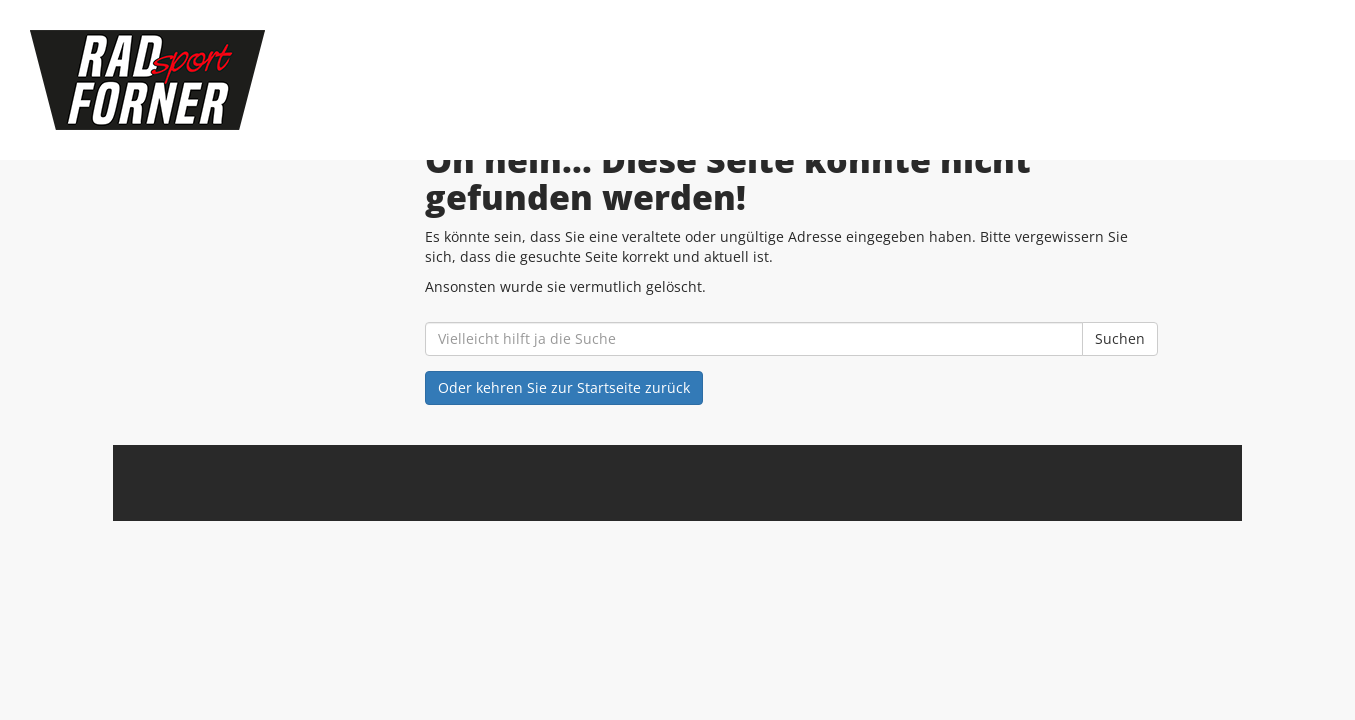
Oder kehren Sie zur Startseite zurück (564, 387)
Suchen (1120, 338)
